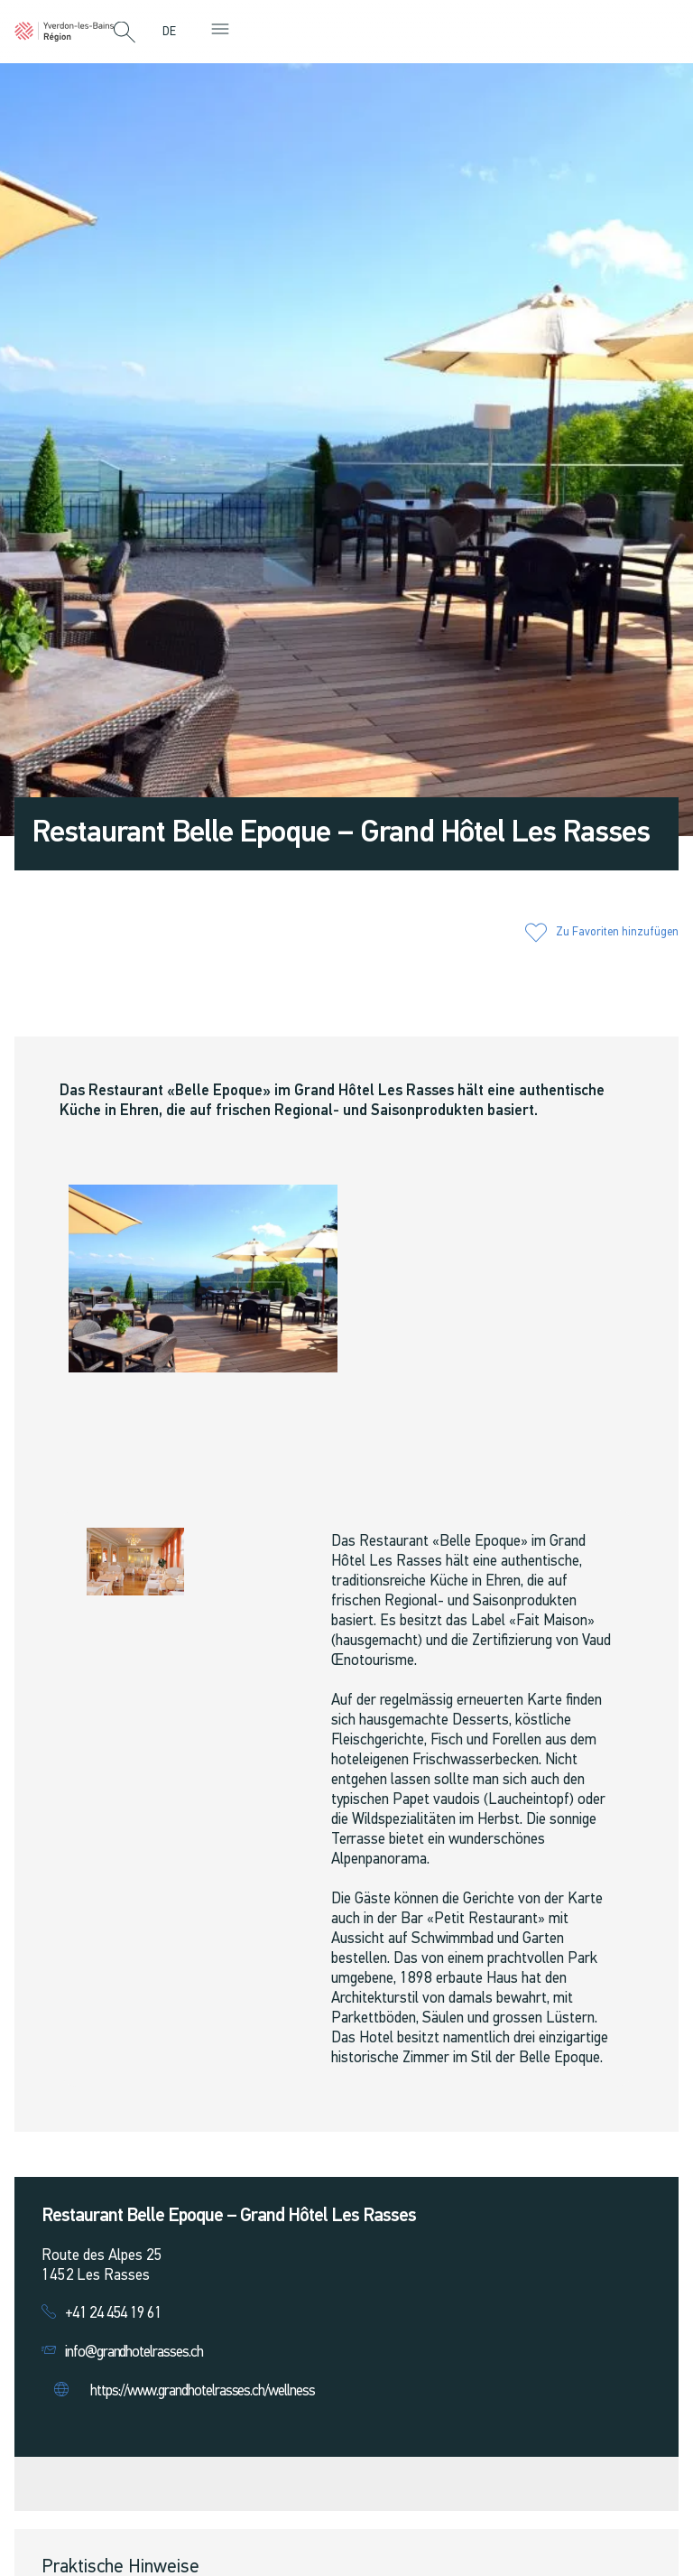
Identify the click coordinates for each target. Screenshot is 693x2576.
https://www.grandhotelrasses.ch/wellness (202, 2391)
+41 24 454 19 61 (113, 2313)
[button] (124, 33)
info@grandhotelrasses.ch (134, 2352)
